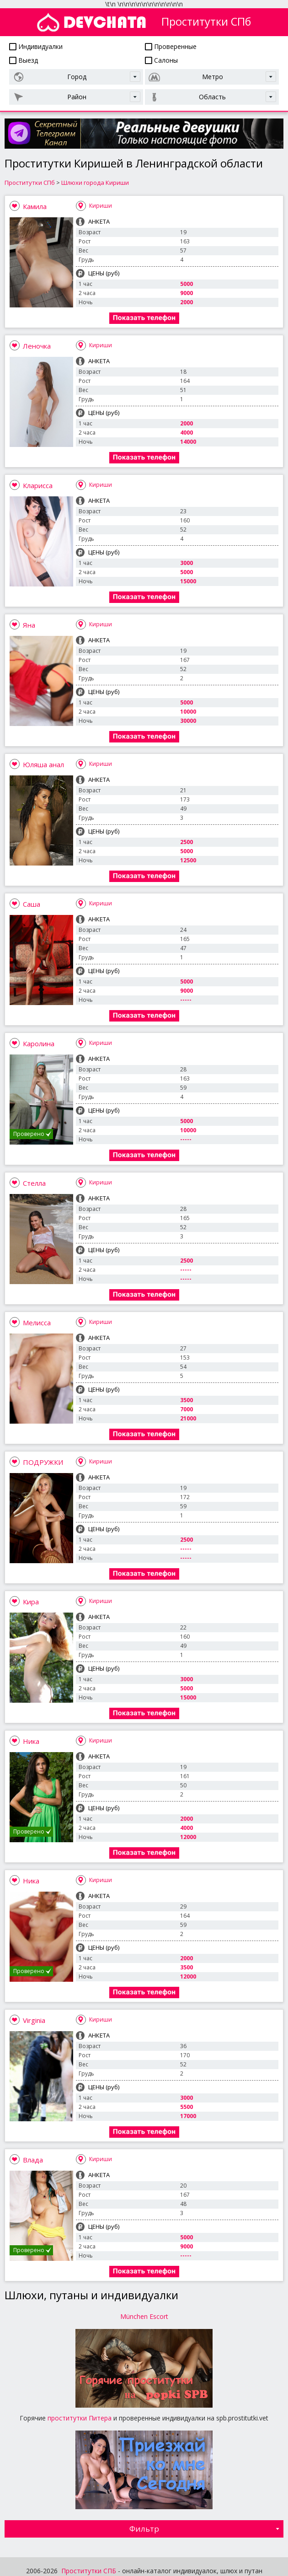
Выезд (23, 60)
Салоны (161, 60)
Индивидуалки (36, 46)
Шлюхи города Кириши (95, 182)
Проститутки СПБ (88, 2570)
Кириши (100, 206)
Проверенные (171, 46)
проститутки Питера (80, 2418)
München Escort (144, 2316)
